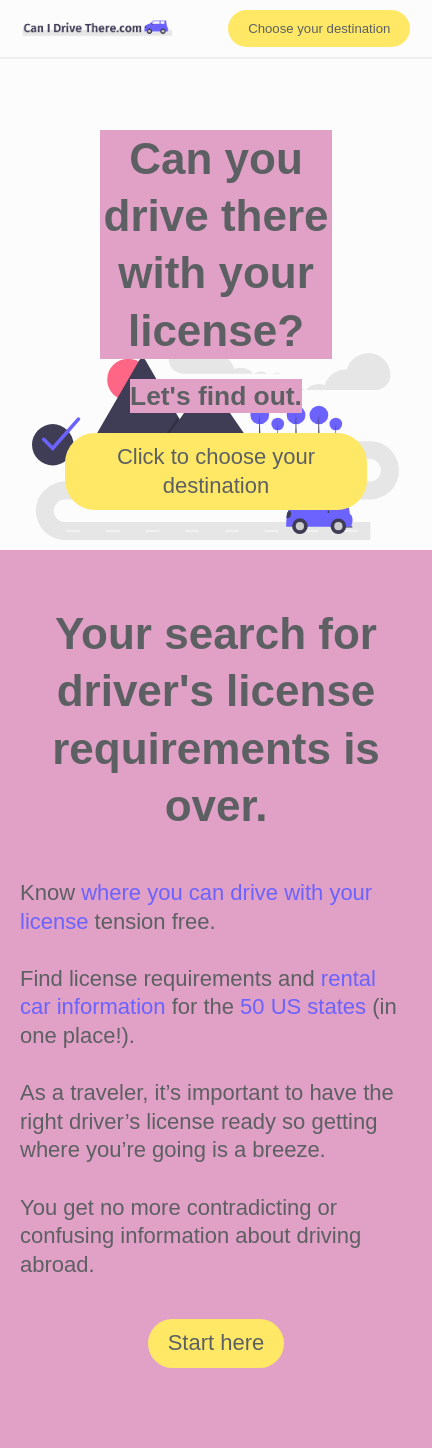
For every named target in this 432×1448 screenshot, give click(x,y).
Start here (216, 1342)
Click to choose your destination (216, 471)
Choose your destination (319, 28)
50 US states (303, 1006)
